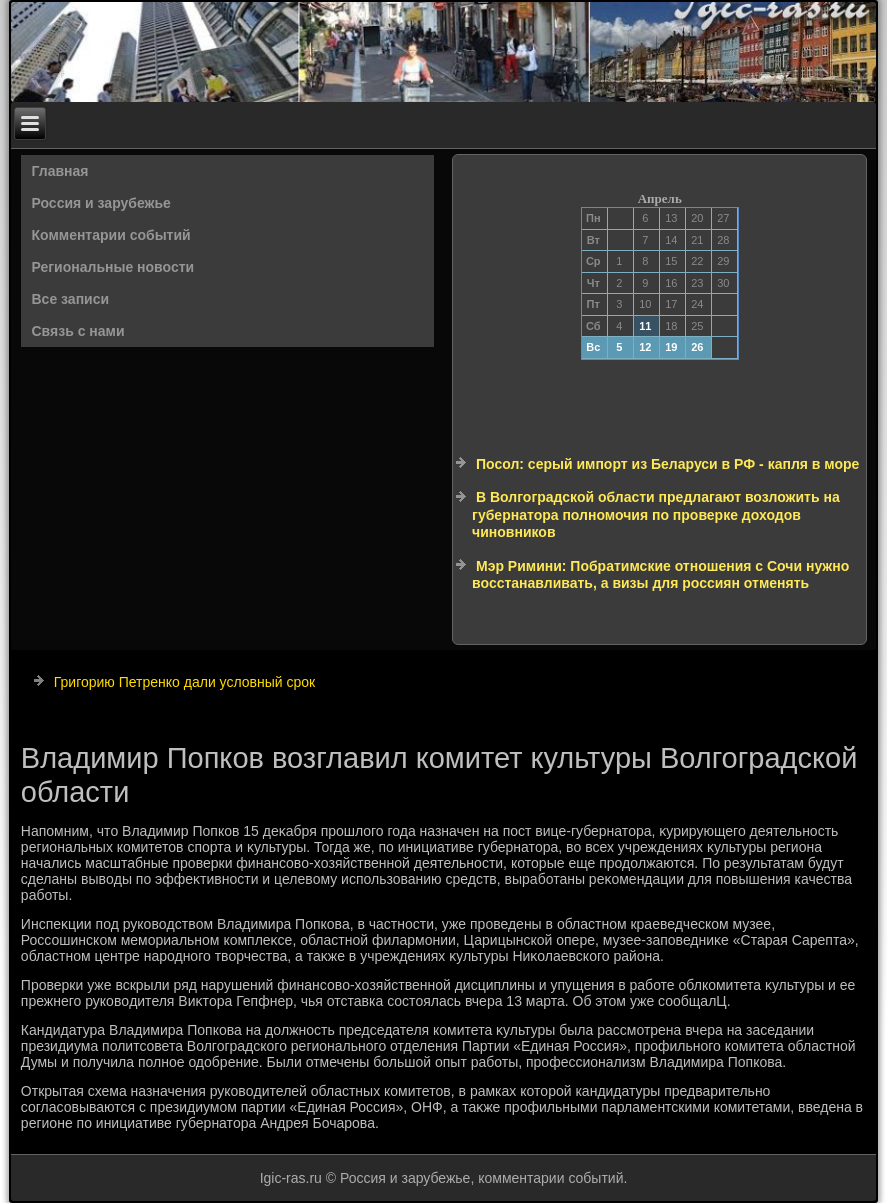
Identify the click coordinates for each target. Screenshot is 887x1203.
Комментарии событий (111, 235)
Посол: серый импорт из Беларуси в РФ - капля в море (667, 464)
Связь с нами (78, 331)
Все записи (71, 299)
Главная (60, 171)
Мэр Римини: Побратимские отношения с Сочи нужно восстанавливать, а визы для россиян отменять (660, 575)
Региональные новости (113, 267)
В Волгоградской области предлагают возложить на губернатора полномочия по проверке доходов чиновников (656, 514)
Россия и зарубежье (101, 203)
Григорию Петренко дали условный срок (184, 682)
